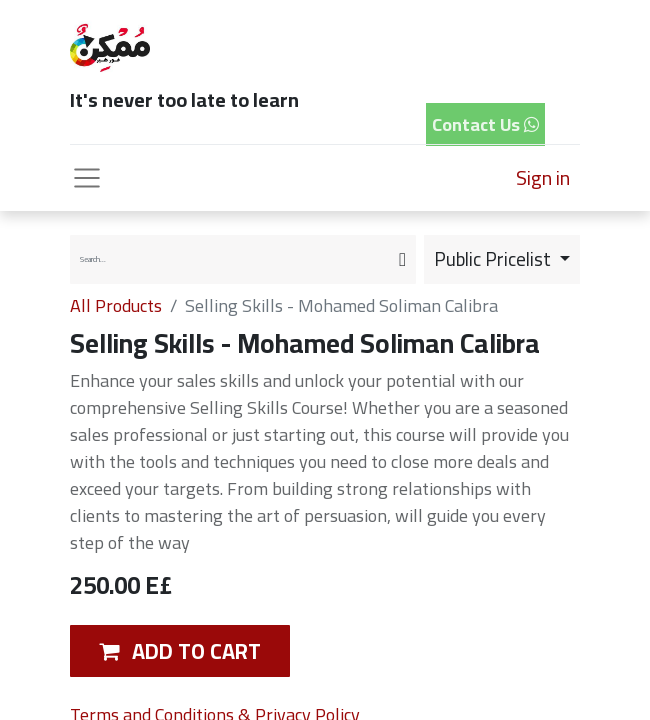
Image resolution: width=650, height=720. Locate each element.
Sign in (543, 177)
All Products (116, 305)
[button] (180, 650)
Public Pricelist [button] (494, 259)
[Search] (402, 259)
